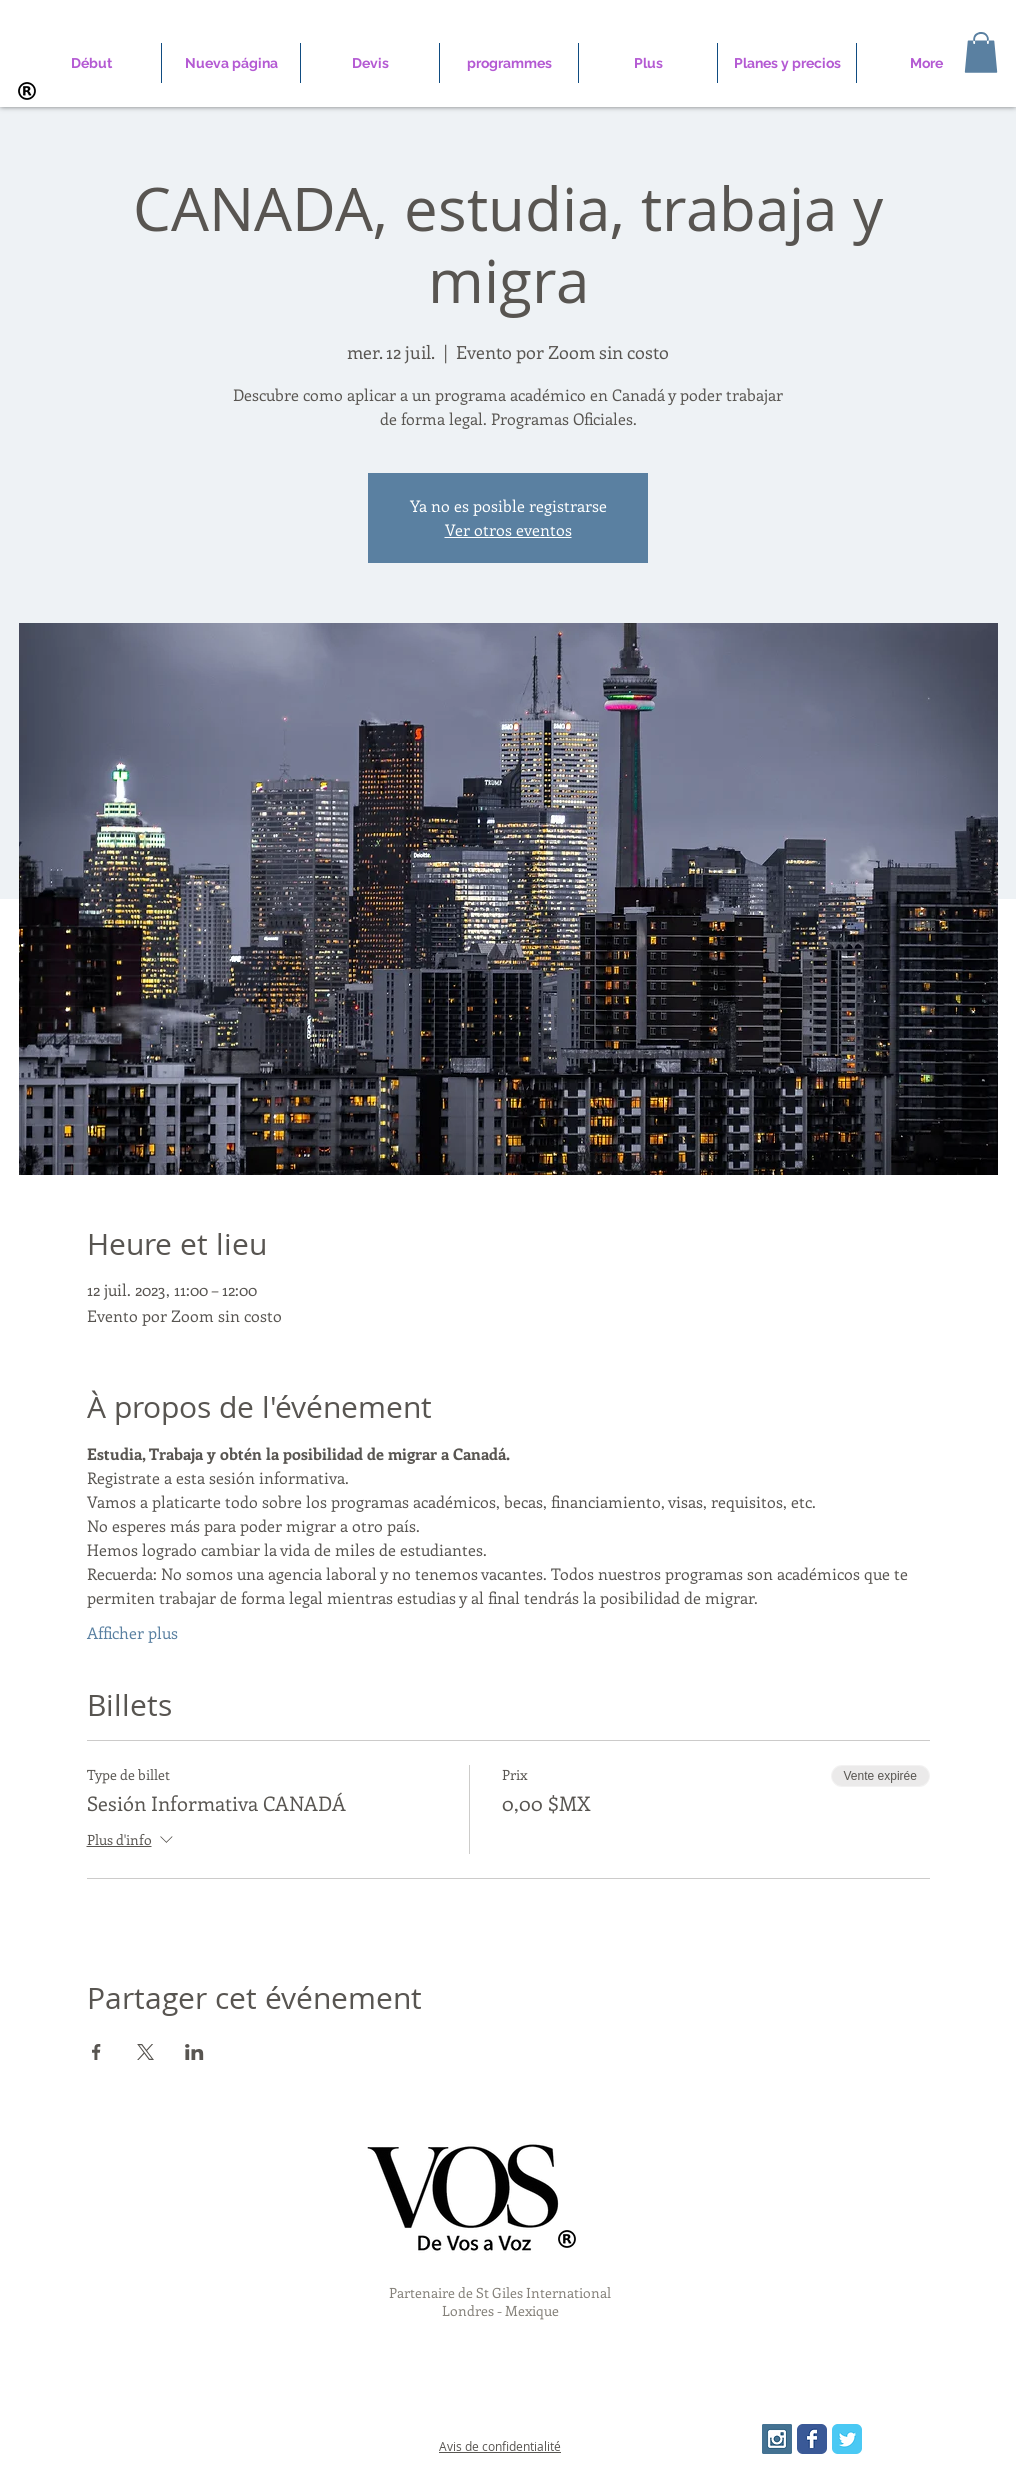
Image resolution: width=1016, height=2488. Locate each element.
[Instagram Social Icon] (777, 2439)
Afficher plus (132, 1632)
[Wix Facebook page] (812, 2439)
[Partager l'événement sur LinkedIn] (194, 2052)
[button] (981, 52)
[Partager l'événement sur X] (145, 2052)
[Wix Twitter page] (847, 2439)
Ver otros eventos (508, 529)
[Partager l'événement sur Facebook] (96, 2052)
